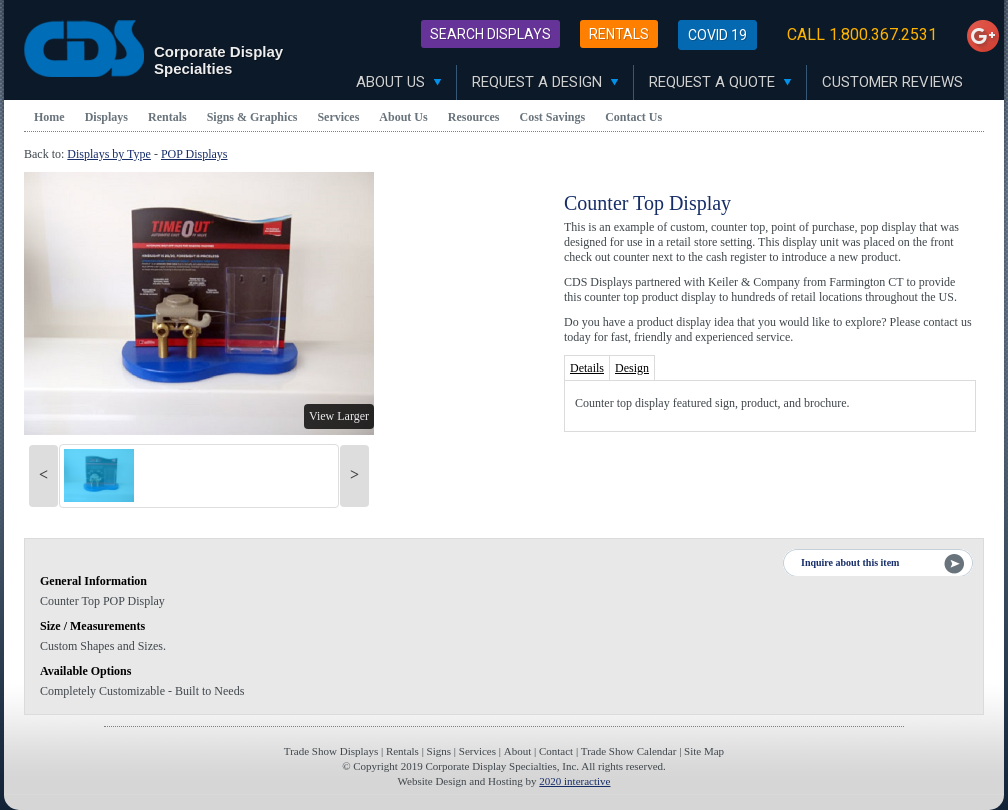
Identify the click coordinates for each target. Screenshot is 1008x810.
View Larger (339, 416)
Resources (474, 117)
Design (632, 368)
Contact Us (633, 117)
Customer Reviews (892, 82)
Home (49, 117)
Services (338, 117)
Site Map (704, 751)
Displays (106, 117)
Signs (439, 751)
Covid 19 (717, 35)
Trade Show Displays (331, 751)
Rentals (619, 34)
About (518, 751)
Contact (556, 751)
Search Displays (490, 34)
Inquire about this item (850, 562)
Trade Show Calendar (629, 751)
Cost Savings (553, 117)
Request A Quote (720, 82)
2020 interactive (574, 781)
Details (587, 368)
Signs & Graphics (252, 117)
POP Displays (194, 154)
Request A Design (545, 82)
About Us (398, 82)
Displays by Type (109, 154)
